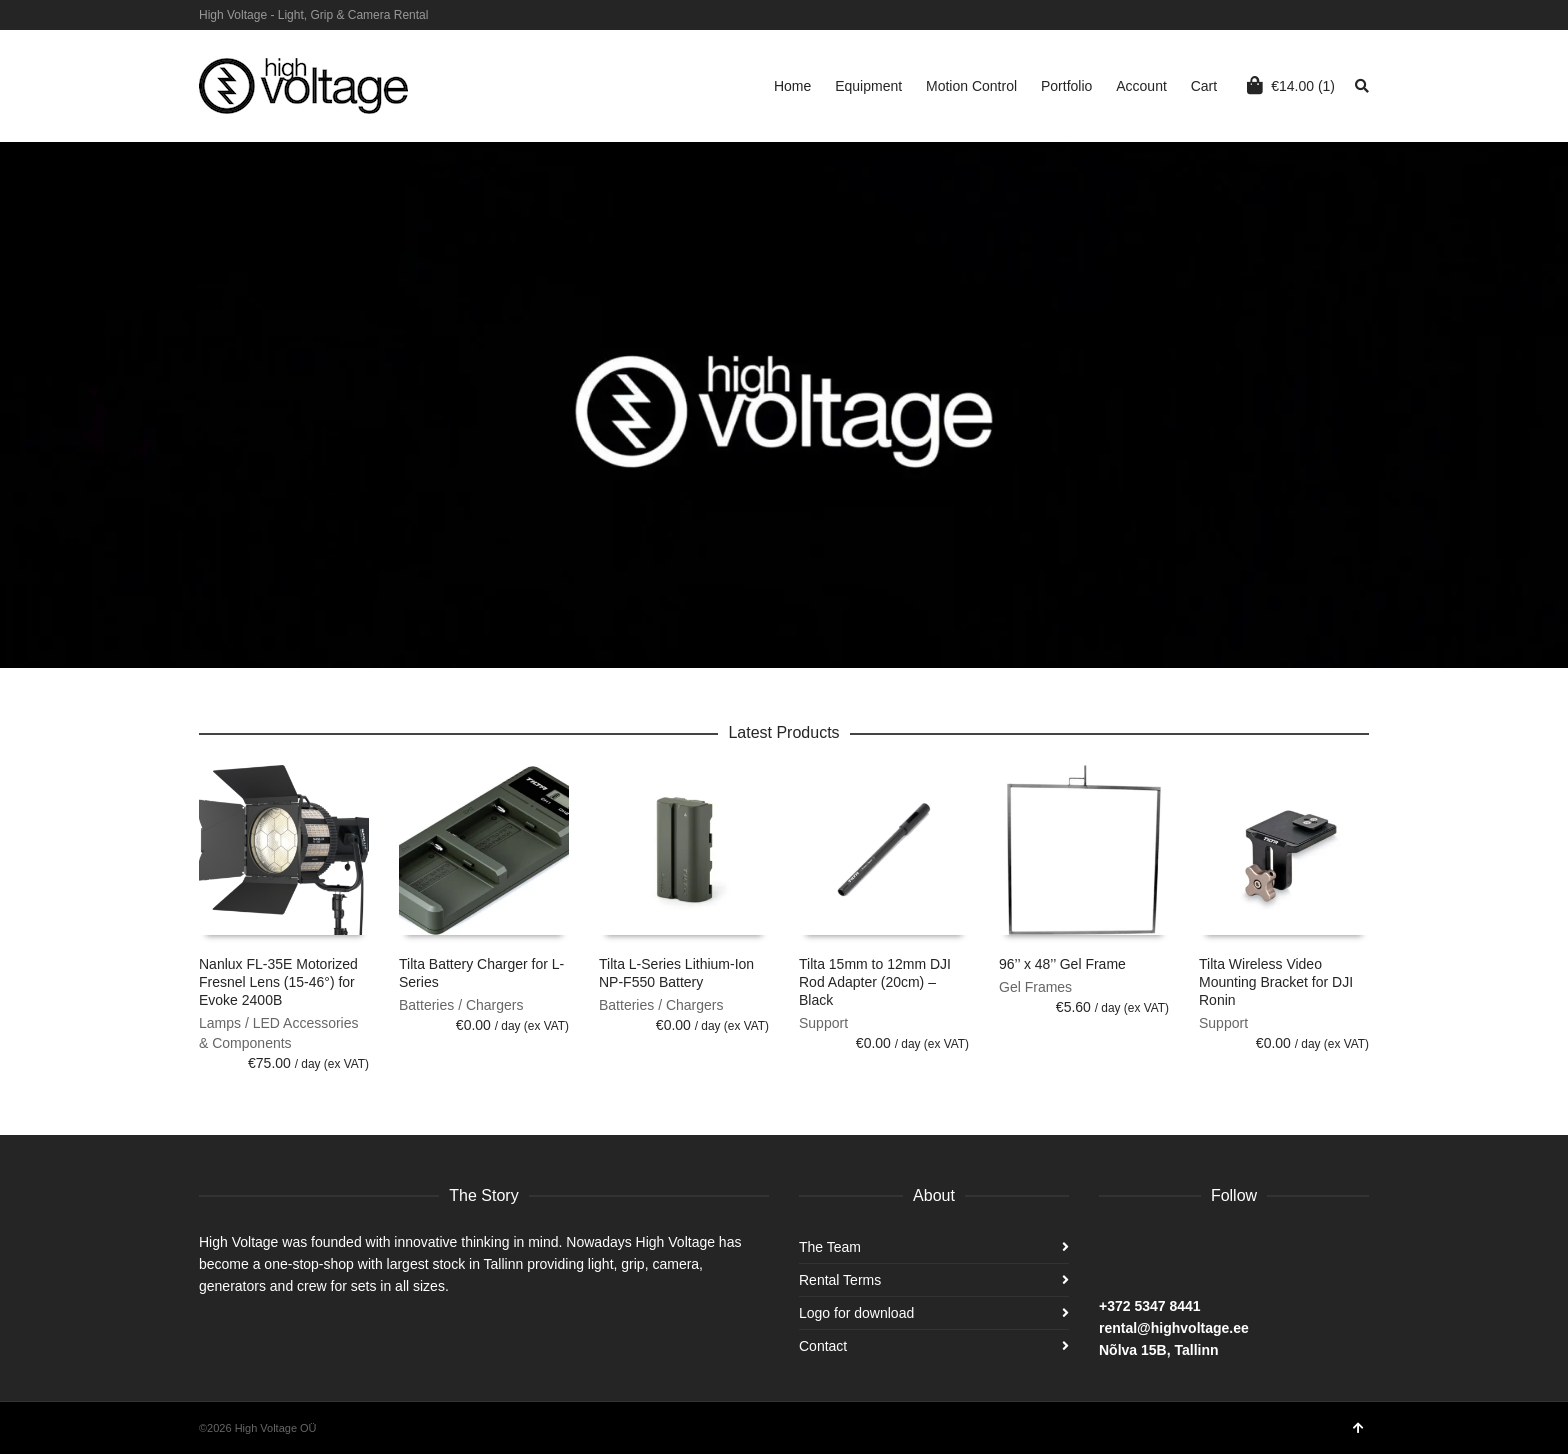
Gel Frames (1035, 987)
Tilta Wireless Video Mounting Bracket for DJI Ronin (1276, 982)
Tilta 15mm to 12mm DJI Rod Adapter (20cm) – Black (875, 982)
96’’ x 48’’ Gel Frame (1062, 964)
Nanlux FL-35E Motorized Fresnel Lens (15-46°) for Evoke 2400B (278, 982)
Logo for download (856, 1313)
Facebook (1367, 15)
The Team (830, 1247)
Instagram (1338, 15)
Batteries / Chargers (461, 1005)
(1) (1291, 85)
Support (823, 1023)
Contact (823, 1346)
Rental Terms (840, 1280)
